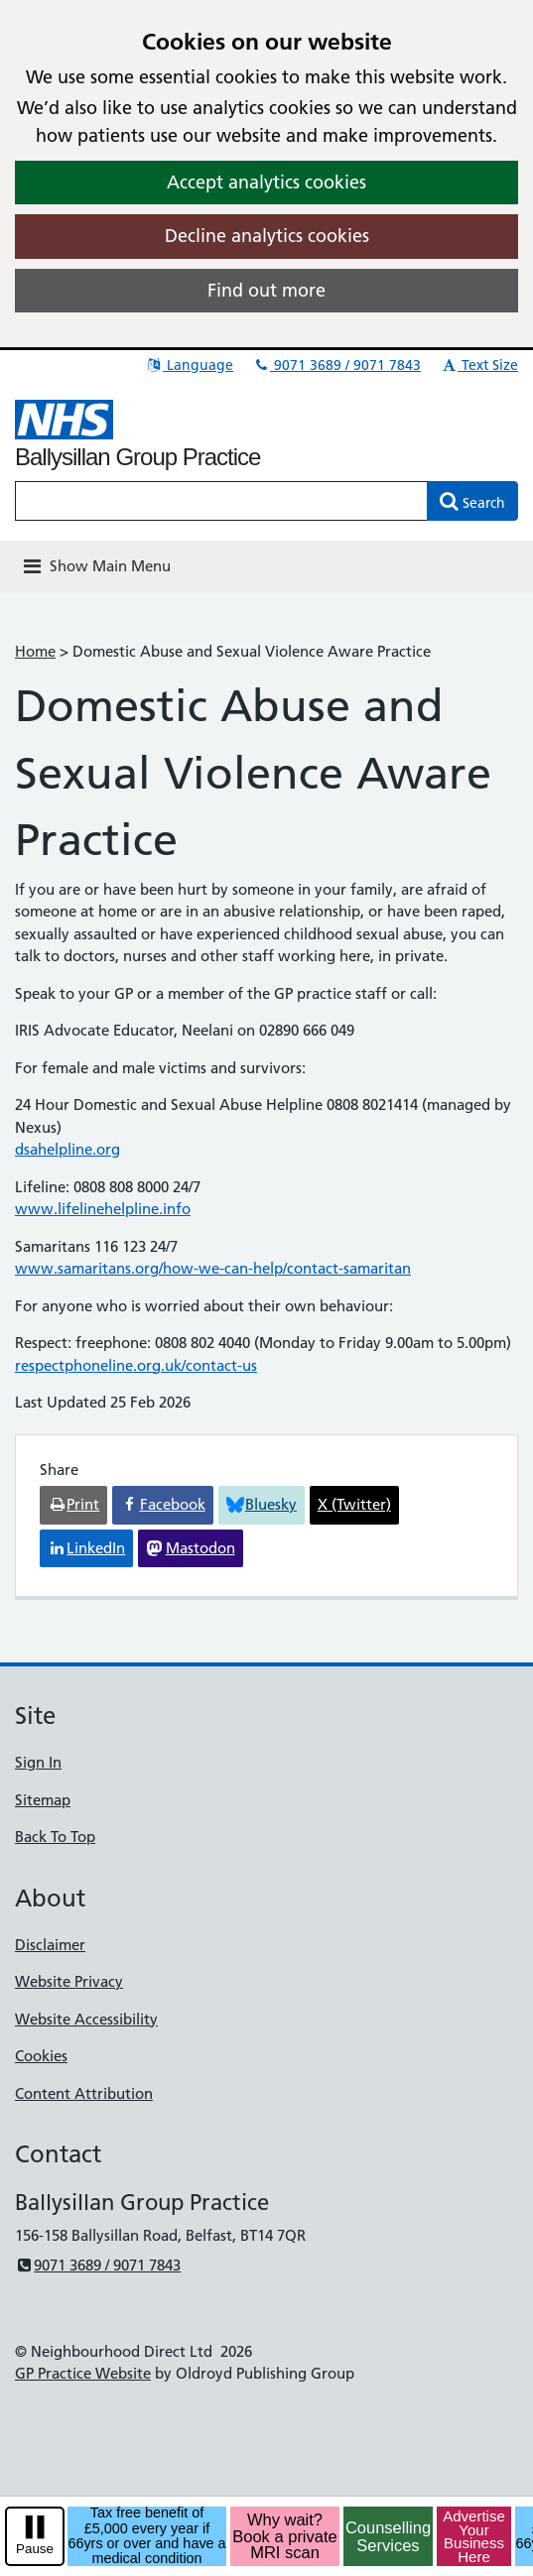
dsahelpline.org (67, 1149)
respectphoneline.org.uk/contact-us (136, 1365)
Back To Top (55, 1836)
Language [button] (189, 365)
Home (35, 651)
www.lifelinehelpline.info (103, 1208)
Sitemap (42, 1799)
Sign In (38, 1762)
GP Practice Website (83, 2373)
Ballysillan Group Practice (137, 456)
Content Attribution (84, 2093)
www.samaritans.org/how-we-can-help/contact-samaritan (213, 1268)
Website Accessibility (86, 2019)
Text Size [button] (479, 365)
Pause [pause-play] (35, 2548)
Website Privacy (69, 1981)
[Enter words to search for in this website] (221, 501)
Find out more (266, 290)
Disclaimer (50, 1944)
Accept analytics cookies (266, 182)
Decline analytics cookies (267, 235)
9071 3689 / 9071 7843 (336, 365)
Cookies (41, 2055)
